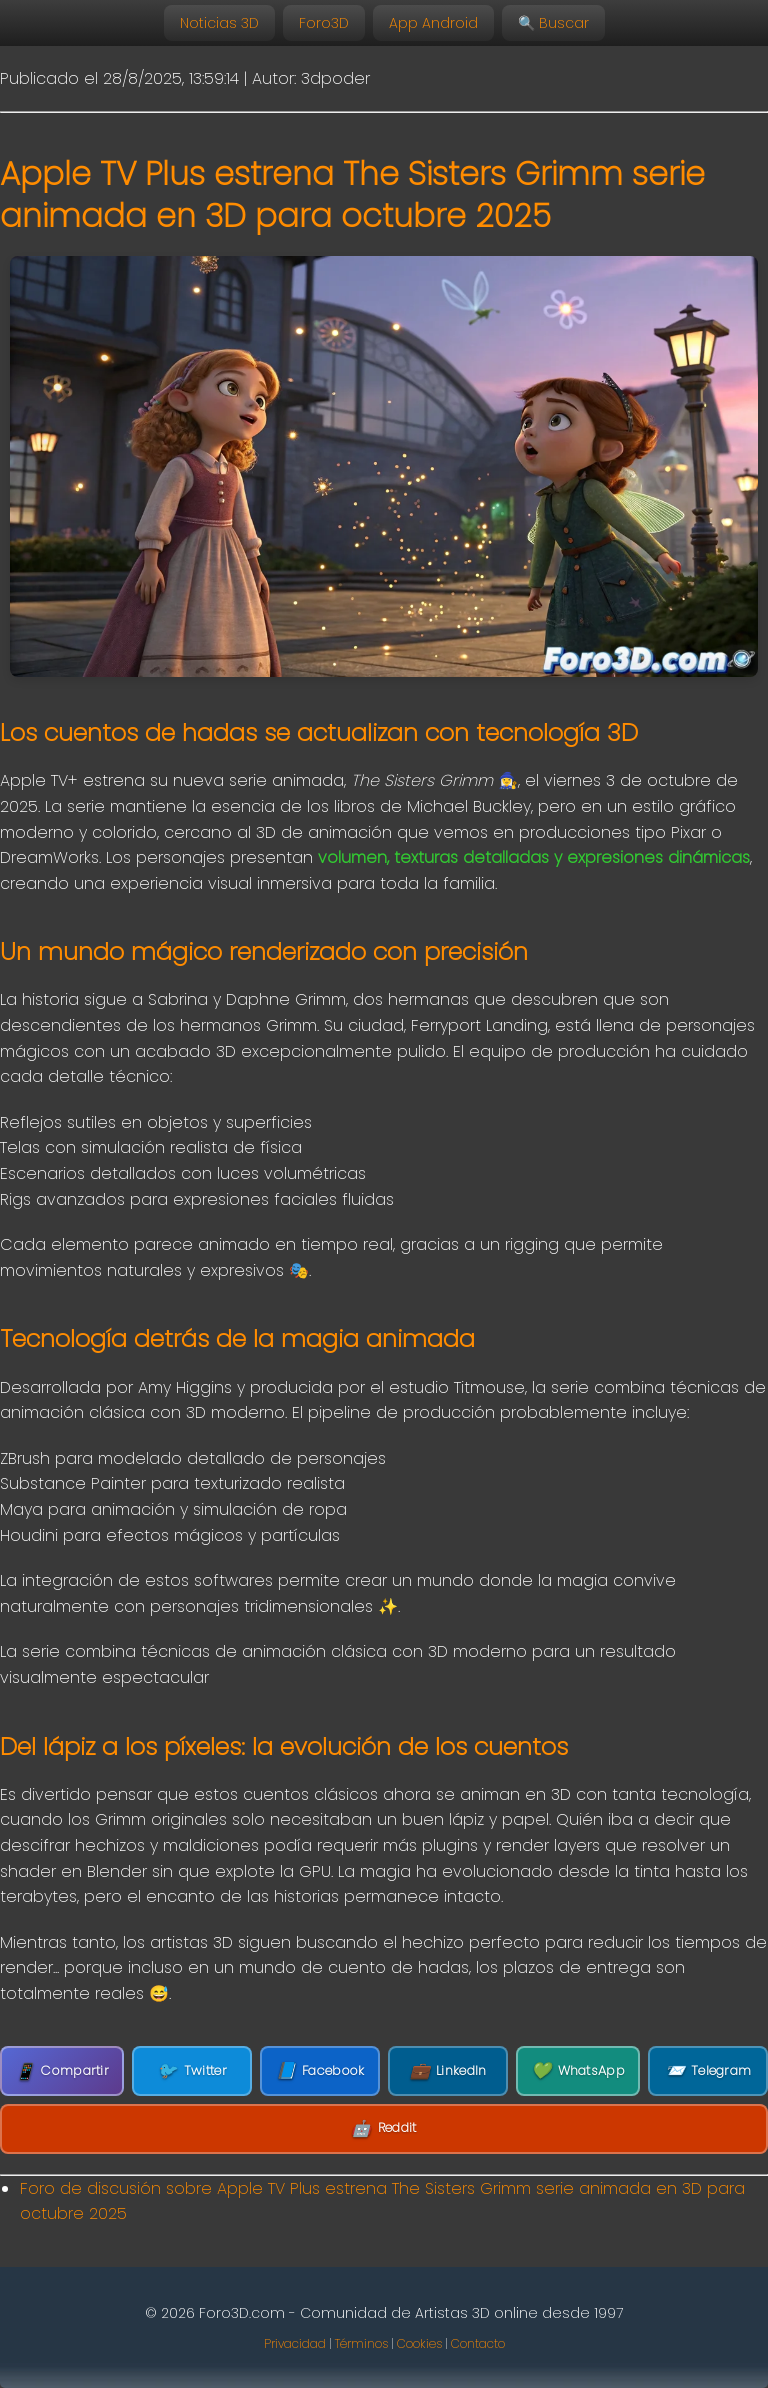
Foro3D (324, 23)
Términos (361, 2343)
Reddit (383, 2129)
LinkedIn (448, 2071)
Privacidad (295, 2343)
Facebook (320, 2071)
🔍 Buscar (553, 23)
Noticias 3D (219, 23)
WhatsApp (578, 2071)
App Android (433, 23)
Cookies (419, 2343)
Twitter (191, 2071)
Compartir (62, 2071)
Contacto (478, 2343)
